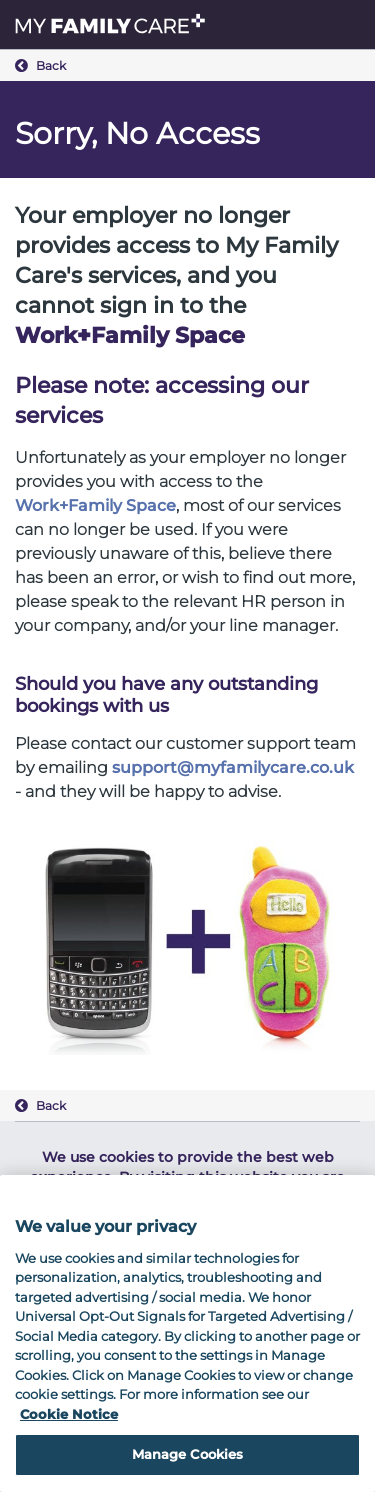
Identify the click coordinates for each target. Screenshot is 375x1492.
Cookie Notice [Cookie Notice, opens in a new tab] (69, 1414)
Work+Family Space (95, 505)
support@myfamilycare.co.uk (233, 767)
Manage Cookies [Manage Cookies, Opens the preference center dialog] (188, 1454)
